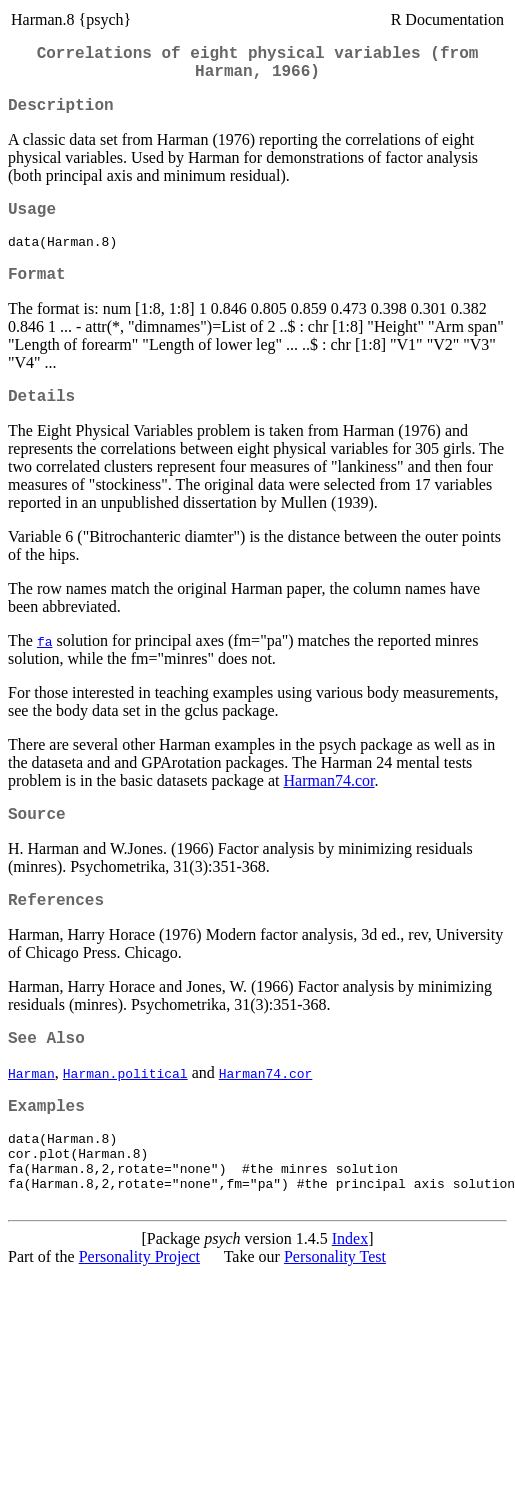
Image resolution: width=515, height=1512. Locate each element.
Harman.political (125, 1112)
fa (45, 668)
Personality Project (139, 1314)
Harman (31, 1112)
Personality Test (335, 1314)
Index (350, 1296)
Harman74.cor (328, 807)
